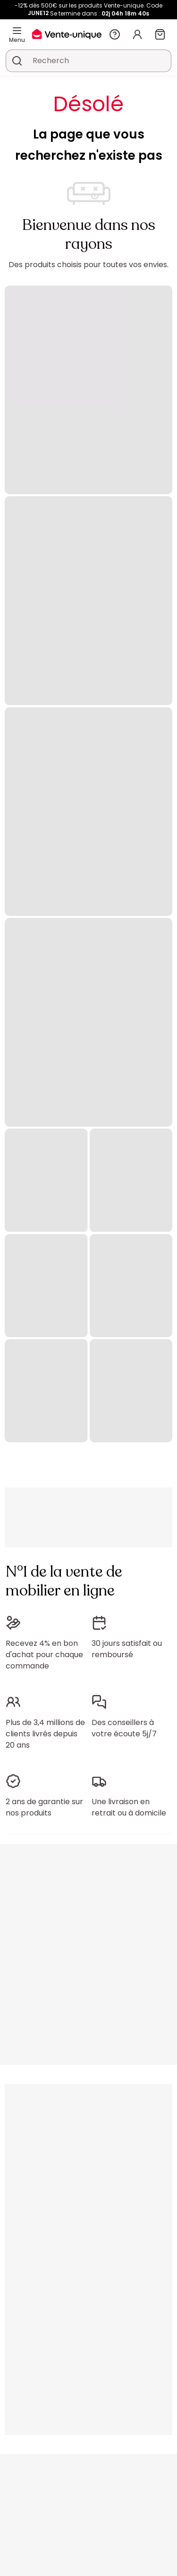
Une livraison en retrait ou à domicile (129, 1807)
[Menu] (17, 30)
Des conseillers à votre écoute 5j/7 (124, 1728)
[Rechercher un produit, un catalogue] (17, 60)
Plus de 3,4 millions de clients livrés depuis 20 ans (45, 1733)
